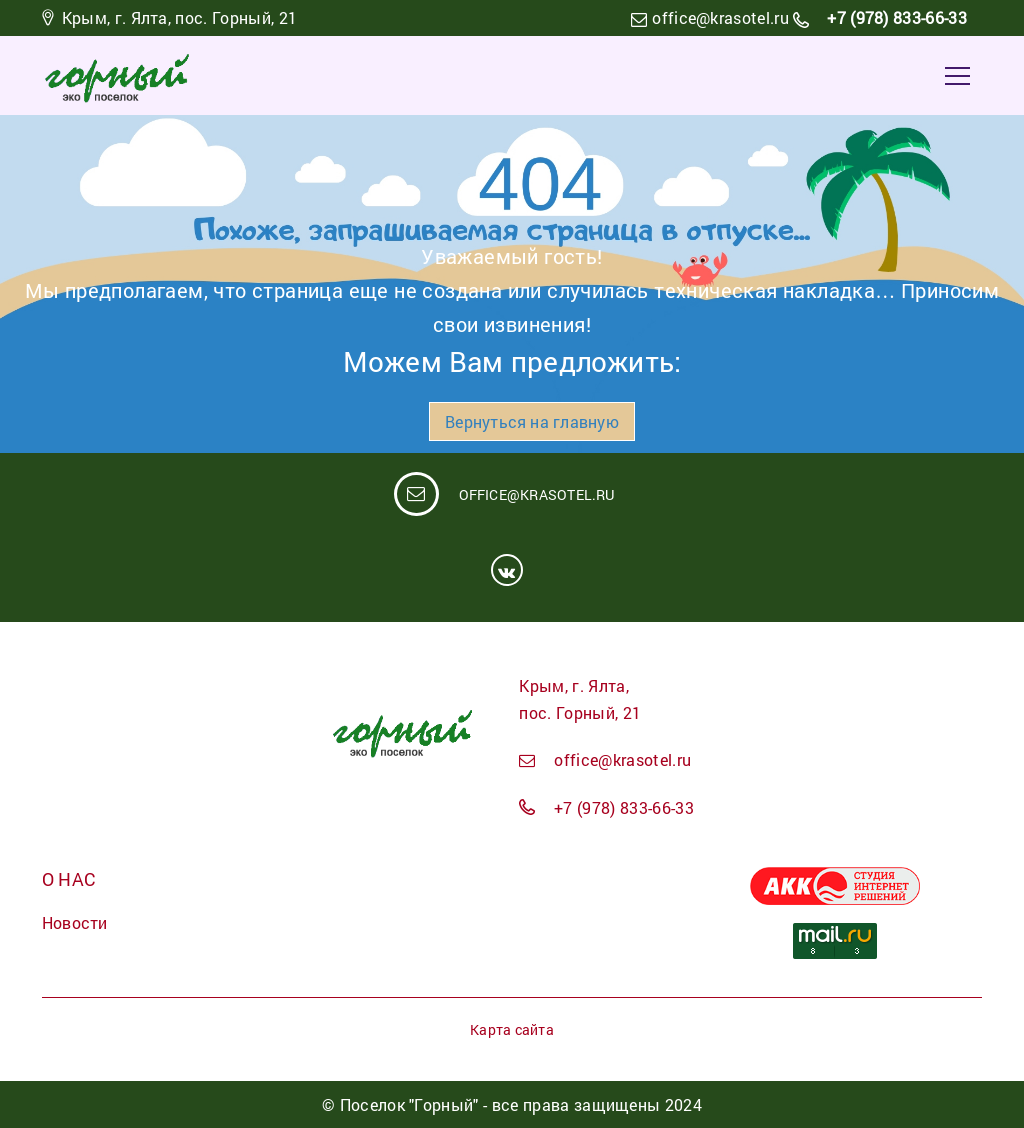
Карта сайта (511, 1029)
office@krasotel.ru (720, 17)
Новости (75, 922)
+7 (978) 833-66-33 (895, 17)
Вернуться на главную (531, 421)
